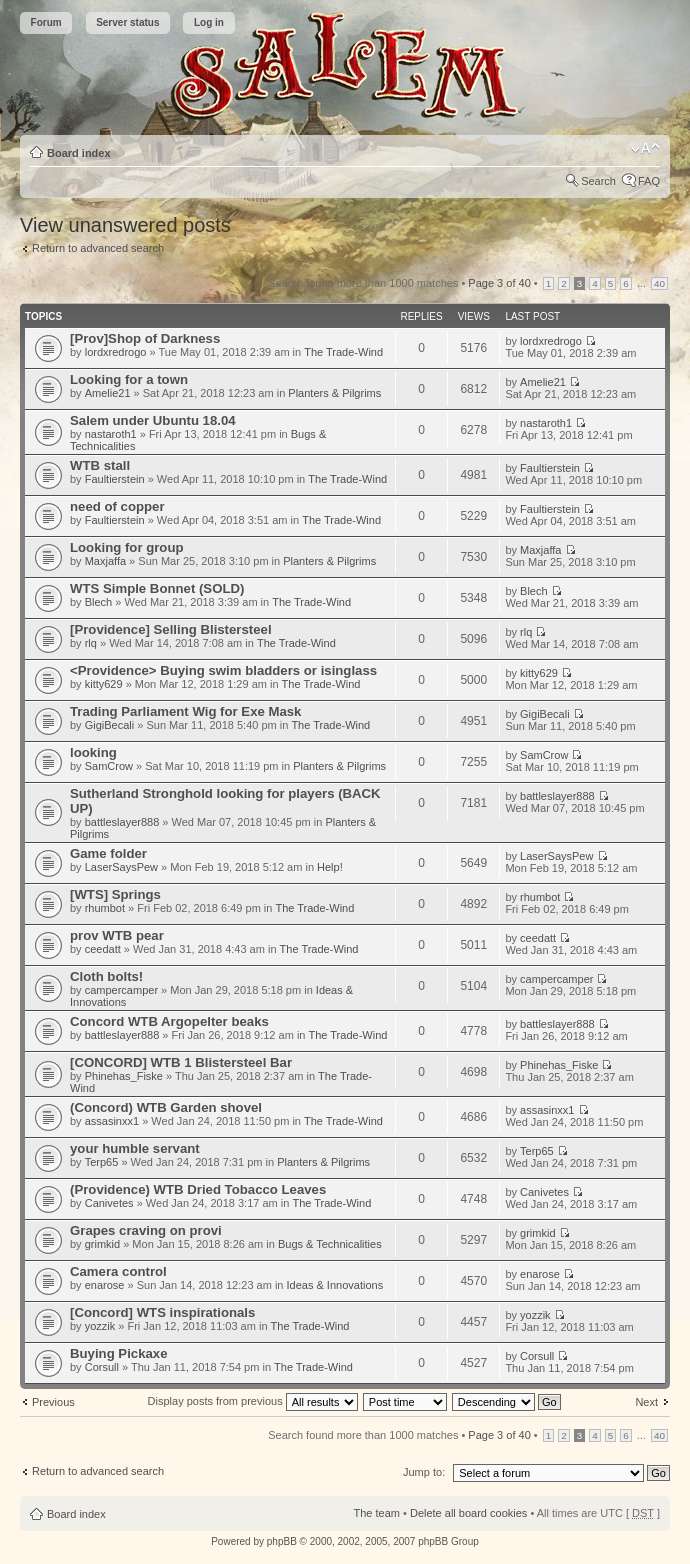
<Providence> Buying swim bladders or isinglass (223, 670)
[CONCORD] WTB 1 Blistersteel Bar (181, 1062)
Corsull (102, 1367)
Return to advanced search (98, 248)
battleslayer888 (122, 822)
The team (377, 1513)
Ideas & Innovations (335, 1285)
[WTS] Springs (115, 894)
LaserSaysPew (121, 867)
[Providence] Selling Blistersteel (171, 629)
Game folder (108, 853)
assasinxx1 (112, 1121)
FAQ (649, 181)
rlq (91, 643)
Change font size (645, 149)
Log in (209, 22)
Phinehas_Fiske (124, 1076)
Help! (330, 867)
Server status (127, 22)
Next (646, 1402)
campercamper (121, 990)
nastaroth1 (111, 434)
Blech (99, 602)
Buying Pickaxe (118, 1353)
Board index (79, 153)
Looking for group (127, 547)
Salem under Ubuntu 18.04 (153, 420)
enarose (105, 1285)
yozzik (100, 1326)
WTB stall (100, 465)
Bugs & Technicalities (330, 1244)
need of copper (117, 506)
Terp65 (102, 1162)
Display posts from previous (253, 1401)
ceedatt (103, 949)
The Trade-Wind (343, 352)
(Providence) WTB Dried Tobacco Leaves (198, 1189)
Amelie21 (108, 393)
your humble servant (135, 1148)
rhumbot (105, 908)
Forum (46, 22)
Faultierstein (115, 479)
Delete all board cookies (468, 1513)
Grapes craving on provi (146, 1230)
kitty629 (104, 684)
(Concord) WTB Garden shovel (166, 1107)
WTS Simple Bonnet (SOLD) (157, 588)
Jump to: (424, 1472)
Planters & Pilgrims (334, 393)
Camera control (118, 1271)
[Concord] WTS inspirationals (162, 1312)
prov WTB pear (117, 935)
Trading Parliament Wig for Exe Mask (185, 711)
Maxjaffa (105, 561)
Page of (499, 283)
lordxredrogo (116, 352)
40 (659, 283)
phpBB (282, 1541)
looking (93, 752)
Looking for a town (129, 379)
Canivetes (109, 1203)
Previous (53, 1402)
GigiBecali (110, 725)
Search (598, 181)
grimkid (102, 1244)
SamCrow (109, 766)
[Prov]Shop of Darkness (145, 338)
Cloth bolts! (106, 976)
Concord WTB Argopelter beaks (169, 1021)
